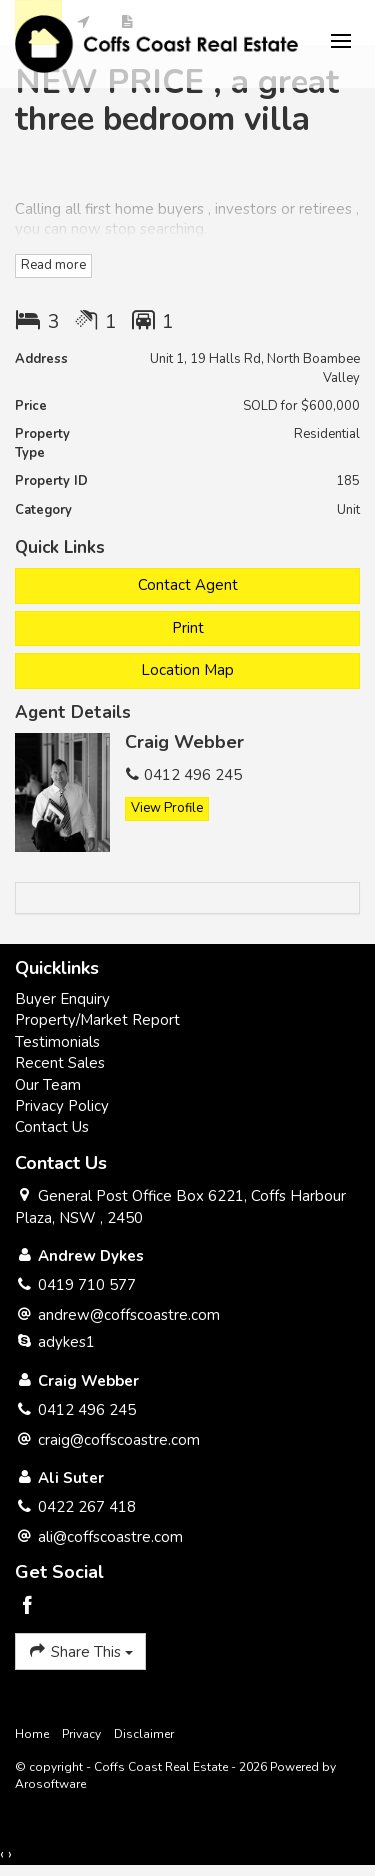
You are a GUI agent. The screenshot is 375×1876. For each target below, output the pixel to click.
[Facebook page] (28, 1607)
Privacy (81, 1734)
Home (32, 1734)
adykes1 (66, 1342)
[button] (187, 628)
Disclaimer (144, 1734)
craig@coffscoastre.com (119, 1440)
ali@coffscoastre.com (110, 1537)
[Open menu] (341, 41)
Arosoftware (50, 1784)
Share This (80, 1651)
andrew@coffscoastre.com (129, 1315)
